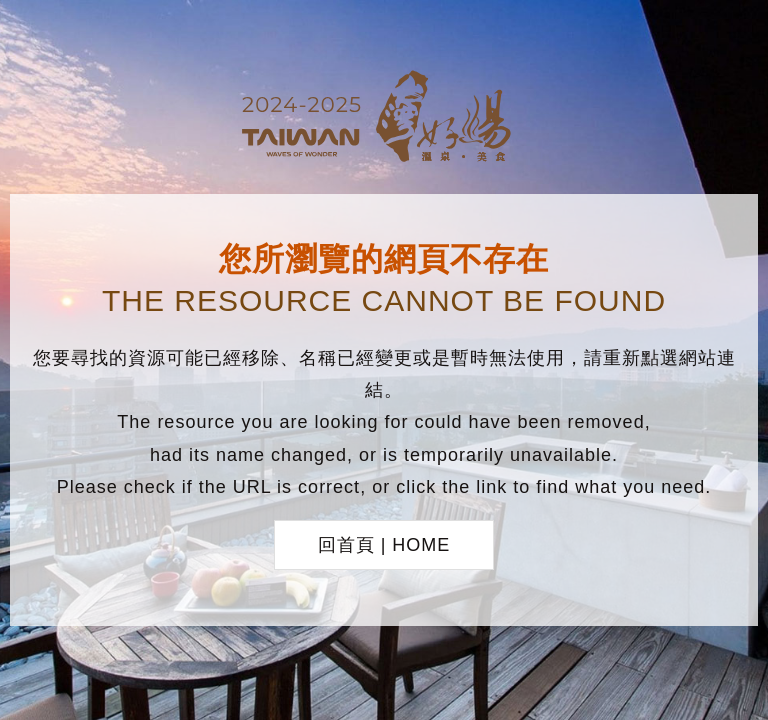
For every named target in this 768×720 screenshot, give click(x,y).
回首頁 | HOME (384, 545)
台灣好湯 (384, 119)
